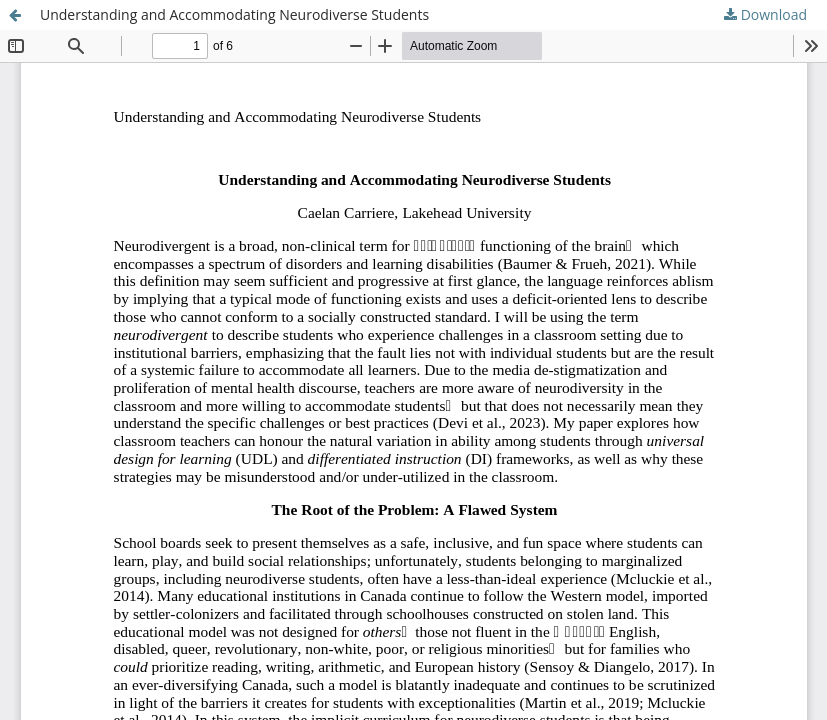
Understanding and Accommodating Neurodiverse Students (234, 14)
